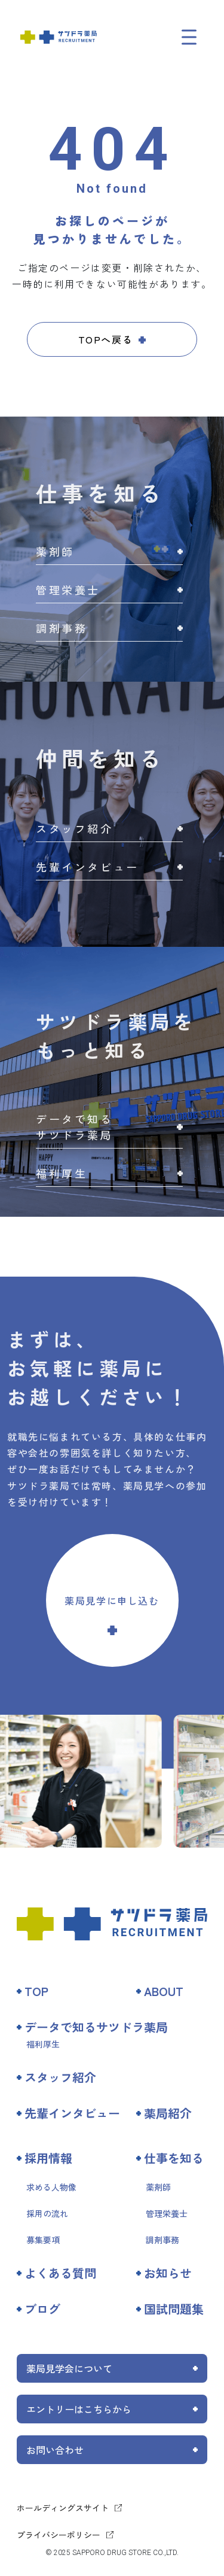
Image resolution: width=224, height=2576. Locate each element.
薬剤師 (158, 2187)
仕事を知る (174, 2158)
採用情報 (48, 2158)
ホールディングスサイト (63, 2508)
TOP (36, 1991)
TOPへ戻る (105, 339)
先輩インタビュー (72, 2113)
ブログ (42, 2308)
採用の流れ (47, 2213)
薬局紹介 (168, 2113)
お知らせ (168, 2273)
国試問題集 (174, 2308)
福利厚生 (43, 2044)
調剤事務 (162, 2240)
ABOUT (163, 1991)
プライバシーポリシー (58, 2535)
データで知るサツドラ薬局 (96, 2027)
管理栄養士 (167, 2213)
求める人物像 (51, 2187)
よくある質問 (60, 2273)
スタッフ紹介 (60, 2077)
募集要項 (43, 2240)
